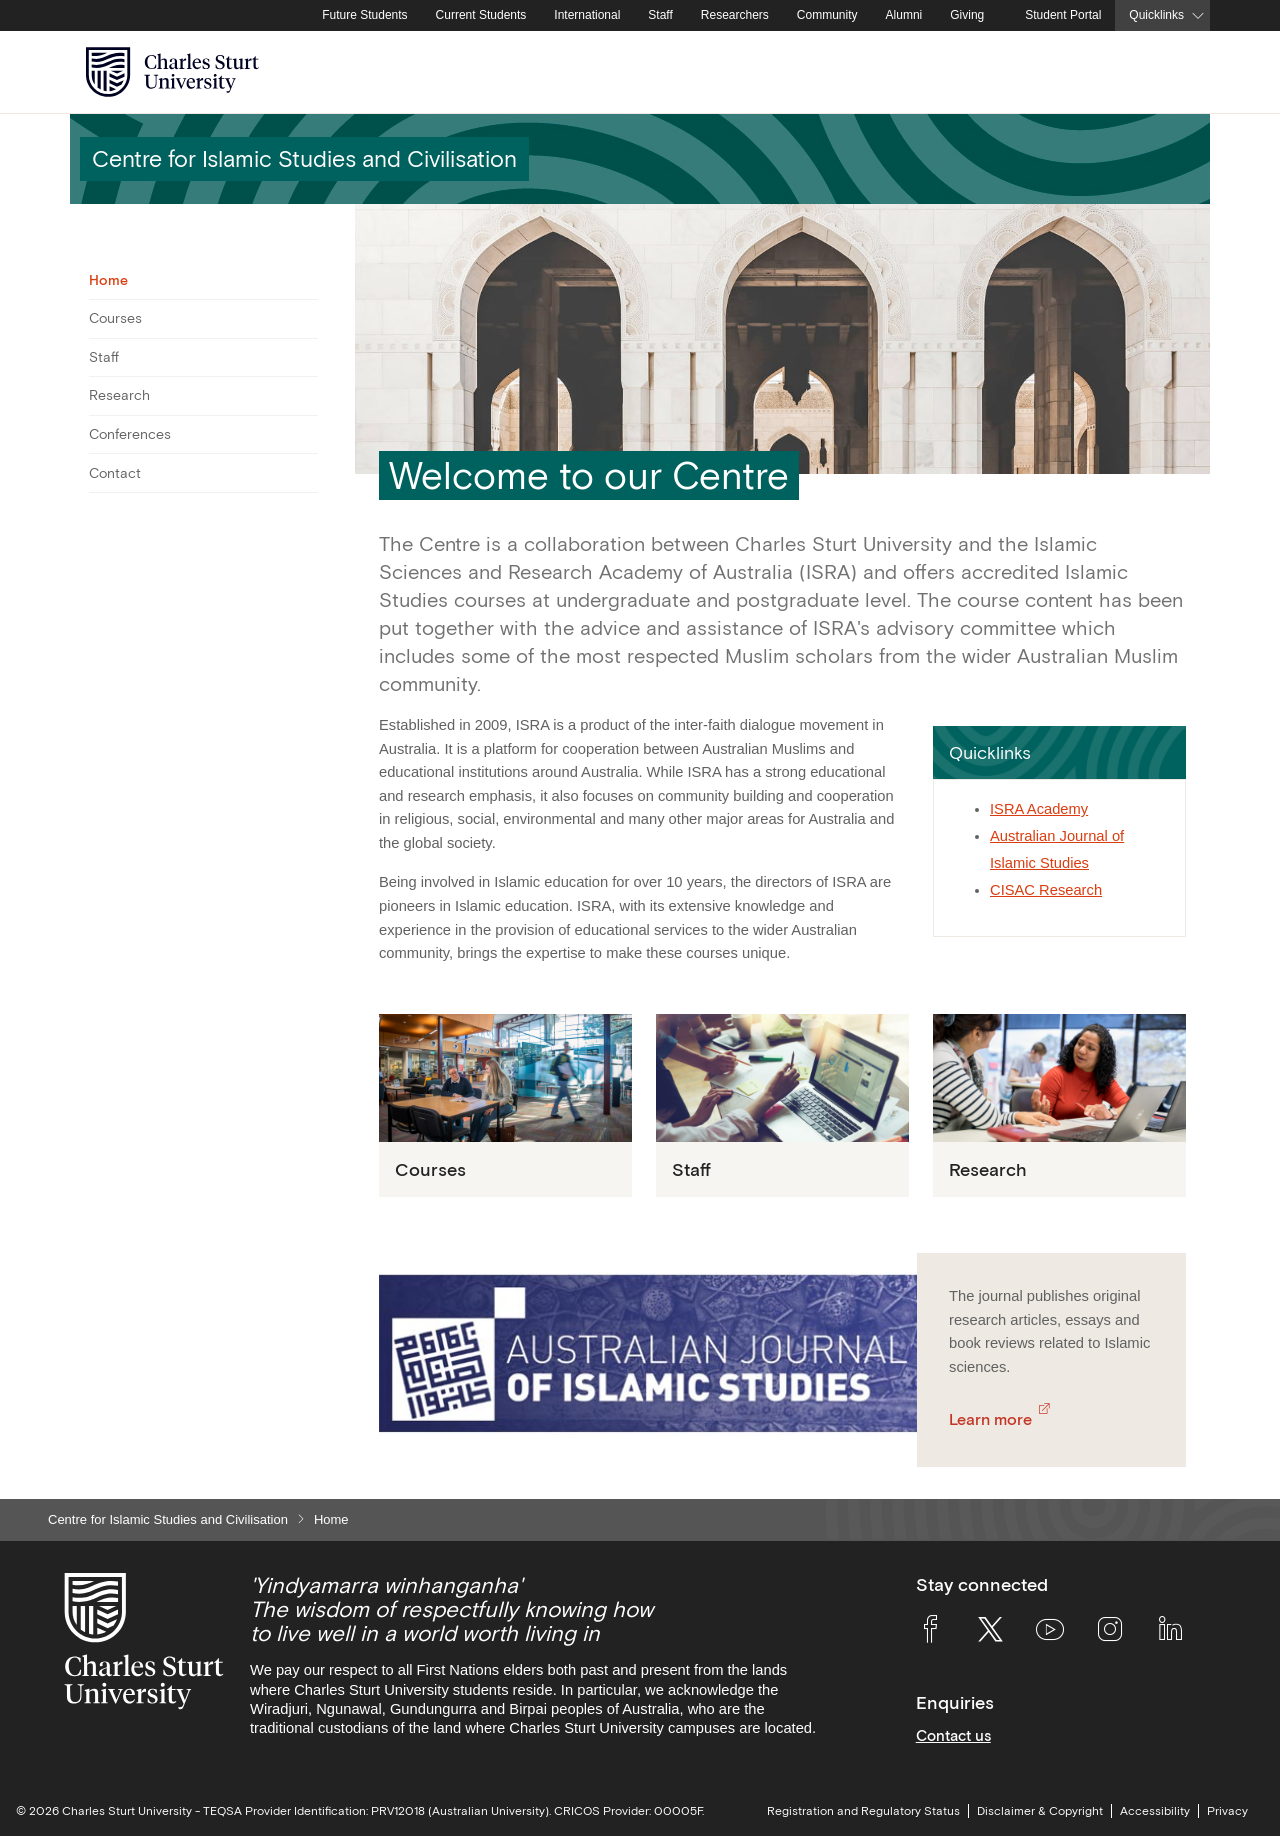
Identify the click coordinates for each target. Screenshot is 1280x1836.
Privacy (1227, 1811)
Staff (660, 15)
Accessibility (1155, 1811)
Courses (115, 318)
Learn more (990, 1419)
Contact (115, 473)
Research (119, 395)
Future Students (364, 15)
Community (827, 15)
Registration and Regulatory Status (863, 1811)
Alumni (904, 15)
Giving (967, 15)
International (587, 15)
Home (108, 280)
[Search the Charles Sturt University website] (1171, 72)
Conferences (130, 434)
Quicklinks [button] (1156, 15)
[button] (1059, 752)
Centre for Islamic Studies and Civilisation (168, 1519)
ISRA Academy (1039, 809)
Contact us (953, 1735)
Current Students (481, 15)
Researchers (735, 15)
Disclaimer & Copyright (1040, 1811)
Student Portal (1063, 15)
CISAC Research (1046, 890)
